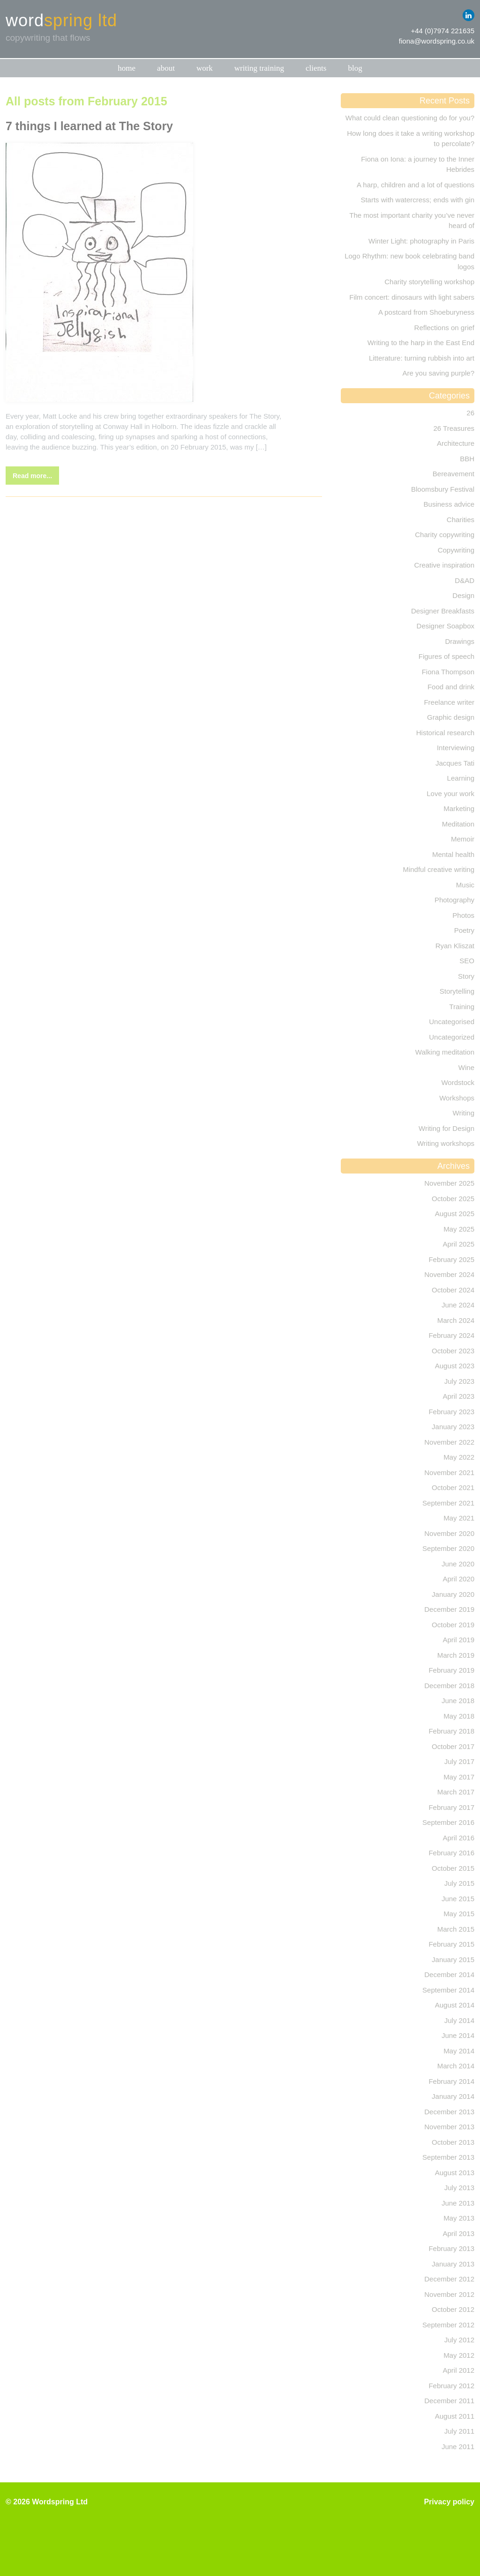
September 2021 (448, 1503)
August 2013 (454, 2173)
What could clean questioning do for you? (409, 118)
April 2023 (458, 1396)
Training (461, 1007)
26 (470, 413)
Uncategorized (451, 1037)
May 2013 (458, 2218)
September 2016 (448, 1822)
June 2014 (458, 2035)
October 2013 (453, 2142)
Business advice (449, 504)
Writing (463, 1113)
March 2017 (455, 1792)
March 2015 (455, 1929)
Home (126, 68)
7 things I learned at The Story (89, 126)
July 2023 (459, 1381)
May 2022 (458, 1457)
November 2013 (449, 2127)
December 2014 (449, 1974)
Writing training (259, 68)
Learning (460, 778)
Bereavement (453, 474)
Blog (355, 68)
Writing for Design (446, 1128)
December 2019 (449, 1609)
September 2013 (448, 2157)
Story (466, 976)
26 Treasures (453, 428)
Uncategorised (451, 1022)
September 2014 (448, 1990)
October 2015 (453, 1868)
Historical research (445, 733)
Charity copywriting (444, 535)
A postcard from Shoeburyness (426, 312)
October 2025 (453, 1199)
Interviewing (455, 748)
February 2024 (451, 1335)
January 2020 (453, 1594)
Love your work (450, 793)
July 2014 (459, 2020)
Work (204, 68)
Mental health (453, 854)
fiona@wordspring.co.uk (436, 41)
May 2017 (458, 1777)
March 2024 (455, 1320)
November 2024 (449, 1274)
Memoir (462, 839)
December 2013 (449, 2112)
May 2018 (458, 1716)
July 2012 (459, 2340)
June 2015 (458, 1899)
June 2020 (458, 1564)
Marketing (458, 808)
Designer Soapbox (445, 626)
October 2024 (453, 1290)
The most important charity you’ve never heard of (411, 220)
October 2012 (453, 2309)
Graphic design (450, 717)
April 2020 (458, 1579)
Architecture (455, 443)
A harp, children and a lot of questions (415, 185)
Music (465, 885)
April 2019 (458, 1640)
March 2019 (455, 1655)
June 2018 (458, 1701)
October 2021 (453, 1487)
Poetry (464, 930)
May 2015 (458, 1914)
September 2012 (448, 2325)
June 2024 (458, 1305)
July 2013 (459, 2188)
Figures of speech (446, 656)
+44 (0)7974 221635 (442, 31)
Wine (466, 1067)
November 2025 (449, 1183)
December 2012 (449, 2279)
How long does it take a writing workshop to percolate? (410, 138)
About (166, 68)
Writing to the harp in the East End (421, 343)
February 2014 (451, 2081)
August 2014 (454, 2005)
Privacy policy (449, 2502)
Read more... (32, 476)
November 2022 (449, 1442)
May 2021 (458, 1518)
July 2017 (459, 1761)
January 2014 (453, 2096)
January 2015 (453, 1959)
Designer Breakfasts (442, 611)
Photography (454, 900)
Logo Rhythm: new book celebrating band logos (409, 261)
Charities (460, 520)
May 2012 (458, 2355)
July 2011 (459, 2431)
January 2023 (453, 1427)
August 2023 (454, 1366)
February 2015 (451, 1944)
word (61, 20)
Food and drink (451, 687)
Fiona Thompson (448, 672)
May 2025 (458, 1229)
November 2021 (449, 1472)
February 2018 (451, 1731)
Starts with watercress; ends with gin (417, 200)
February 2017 (451, 1807)
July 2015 (459, 1883)
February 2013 (451, 2248)
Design (463, 595)
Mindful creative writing (438, 869)
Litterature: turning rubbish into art (421, 358)
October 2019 (453, 1625)
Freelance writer (449, 702)
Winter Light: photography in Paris (421, 241)
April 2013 (458, 2233)
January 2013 (453, 2264)
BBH (467, 459)
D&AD (464, 580)
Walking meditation (444, 1052)
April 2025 (458, 1244)
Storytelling (457, 991)
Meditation (458, 824)
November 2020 (449, 1533)
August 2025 (454, 1214)
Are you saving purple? (438, 373)
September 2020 (448, 1548)
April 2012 (458, 2370)
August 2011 (454, 2416)
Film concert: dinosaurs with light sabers (411, 297)
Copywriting (456, 550)
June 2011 (458, 2447)
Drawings (459, 641)
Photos (463, 915)
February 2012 (451, 2386)
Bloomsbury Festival (442, 489)
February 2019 (451, 1670)
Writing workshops (445, 1143)
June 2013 (458, 2203)
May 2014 (458, 2051)
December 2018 (449, 1686)
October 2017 (453, 1746)
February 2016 (451, 1853)
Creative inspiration (444, 565)
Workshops (456, 1098)
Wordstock (457, 1082)
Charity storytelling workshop (429, 282)
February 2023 (451, 1412)
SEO (466, 961)
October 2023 (453, 1351)
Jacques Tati (454, 763)
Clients (316, 68)
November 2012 (449, 2294)
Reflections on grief (444, 328)
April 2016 (458, 1838)
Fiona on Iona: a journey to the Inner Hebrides (417, 164)
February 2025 (451, 1259)
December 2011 (449, 2401)
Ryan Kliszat (454, 946)
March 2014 (455, 2066)
